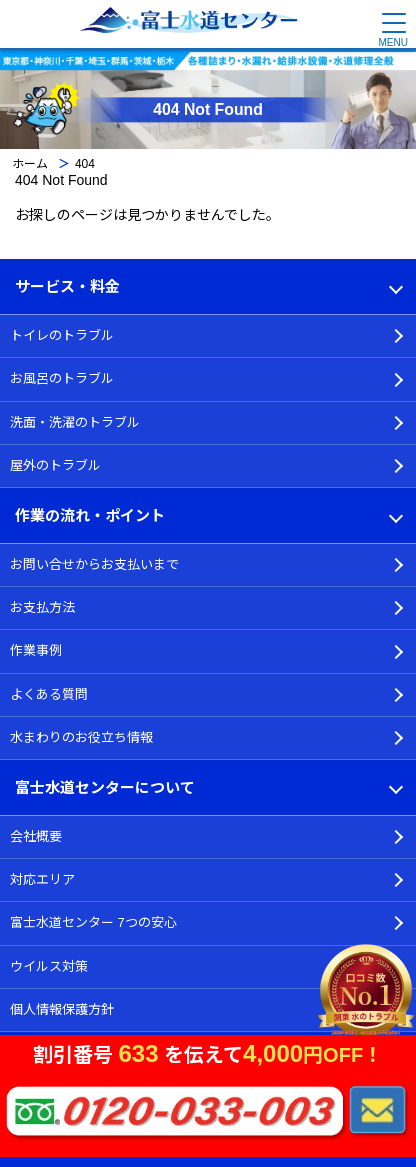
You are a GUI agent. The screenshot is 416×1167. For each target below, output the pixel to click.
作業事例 (36, 650)
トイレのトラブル (62, 335)
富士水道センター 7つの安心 (93, 922)
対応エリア (42, 879)
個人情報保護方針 (62, 1009)
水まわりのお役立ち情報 (81, 737)
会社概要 (36, 836)
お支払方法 (42, 607)
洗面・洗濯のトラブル (75, 422)
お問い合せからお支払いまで (94, 564)
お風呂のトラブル (62, 378)
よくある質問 (49, 694)
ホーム (30, 164)
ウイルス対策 (49, 966)
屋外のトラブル (55, 465)
